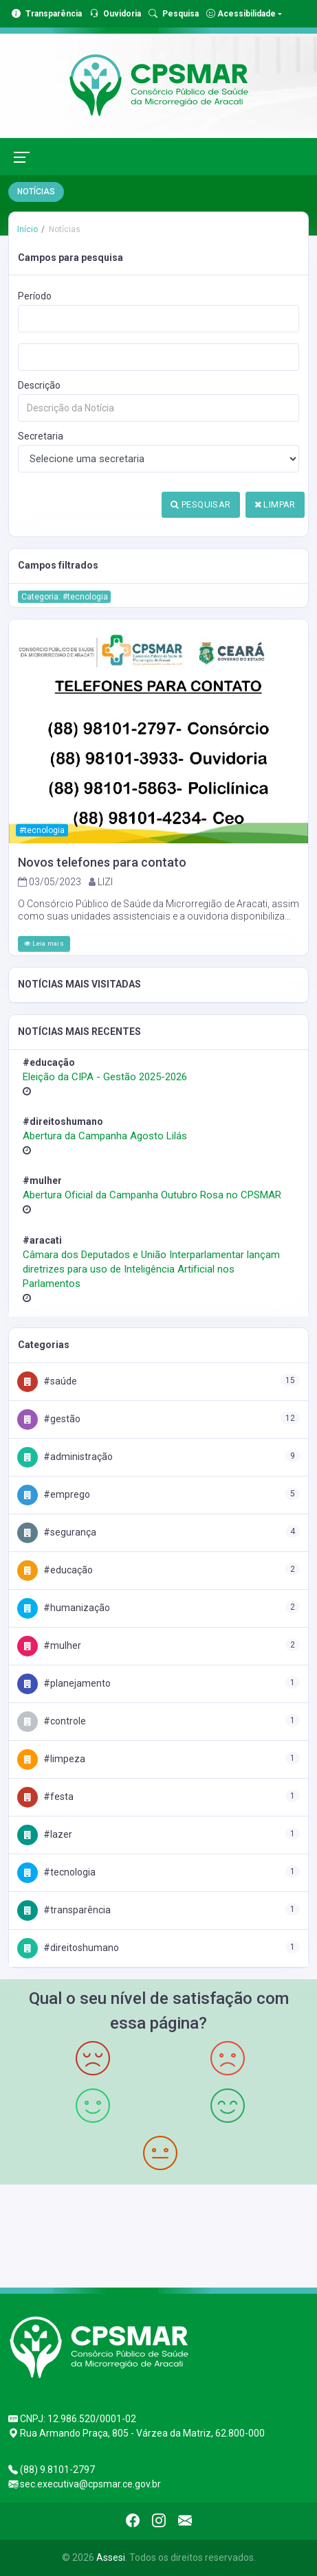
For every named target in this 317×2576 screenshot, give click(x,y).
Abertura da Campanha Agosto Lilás (105, 1136)
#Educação (55, 1569)
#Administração (65, 1456)
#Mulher (49, 1645)
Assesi (110, 2557)
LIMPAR (275, 504)
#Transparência (64, 1909)
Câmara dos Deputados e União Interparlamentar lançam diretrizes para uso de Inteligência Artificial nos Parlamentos (151, 1269)
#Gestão (48, 1418)
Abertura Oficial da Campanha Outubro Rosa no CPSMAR (152, 1195)
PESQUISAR (200, 504)
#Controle (51, 1721)
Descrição (39, 385)
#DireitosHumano (68, 1947)
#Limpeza (51, 1758)
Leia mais (44, 943)
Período (35, 295)
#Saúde (47, 1381)
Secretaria (40, 436)
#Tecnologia (56, 1872)
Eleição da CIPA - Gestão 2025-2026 (105, 1077)
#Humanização (63, 1607)
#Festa (45, 1796)
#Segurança (56, 1532)
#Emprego (53, 1494)
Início (27, 229)
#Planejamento (64, 1683)
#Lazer (44, 1834)
